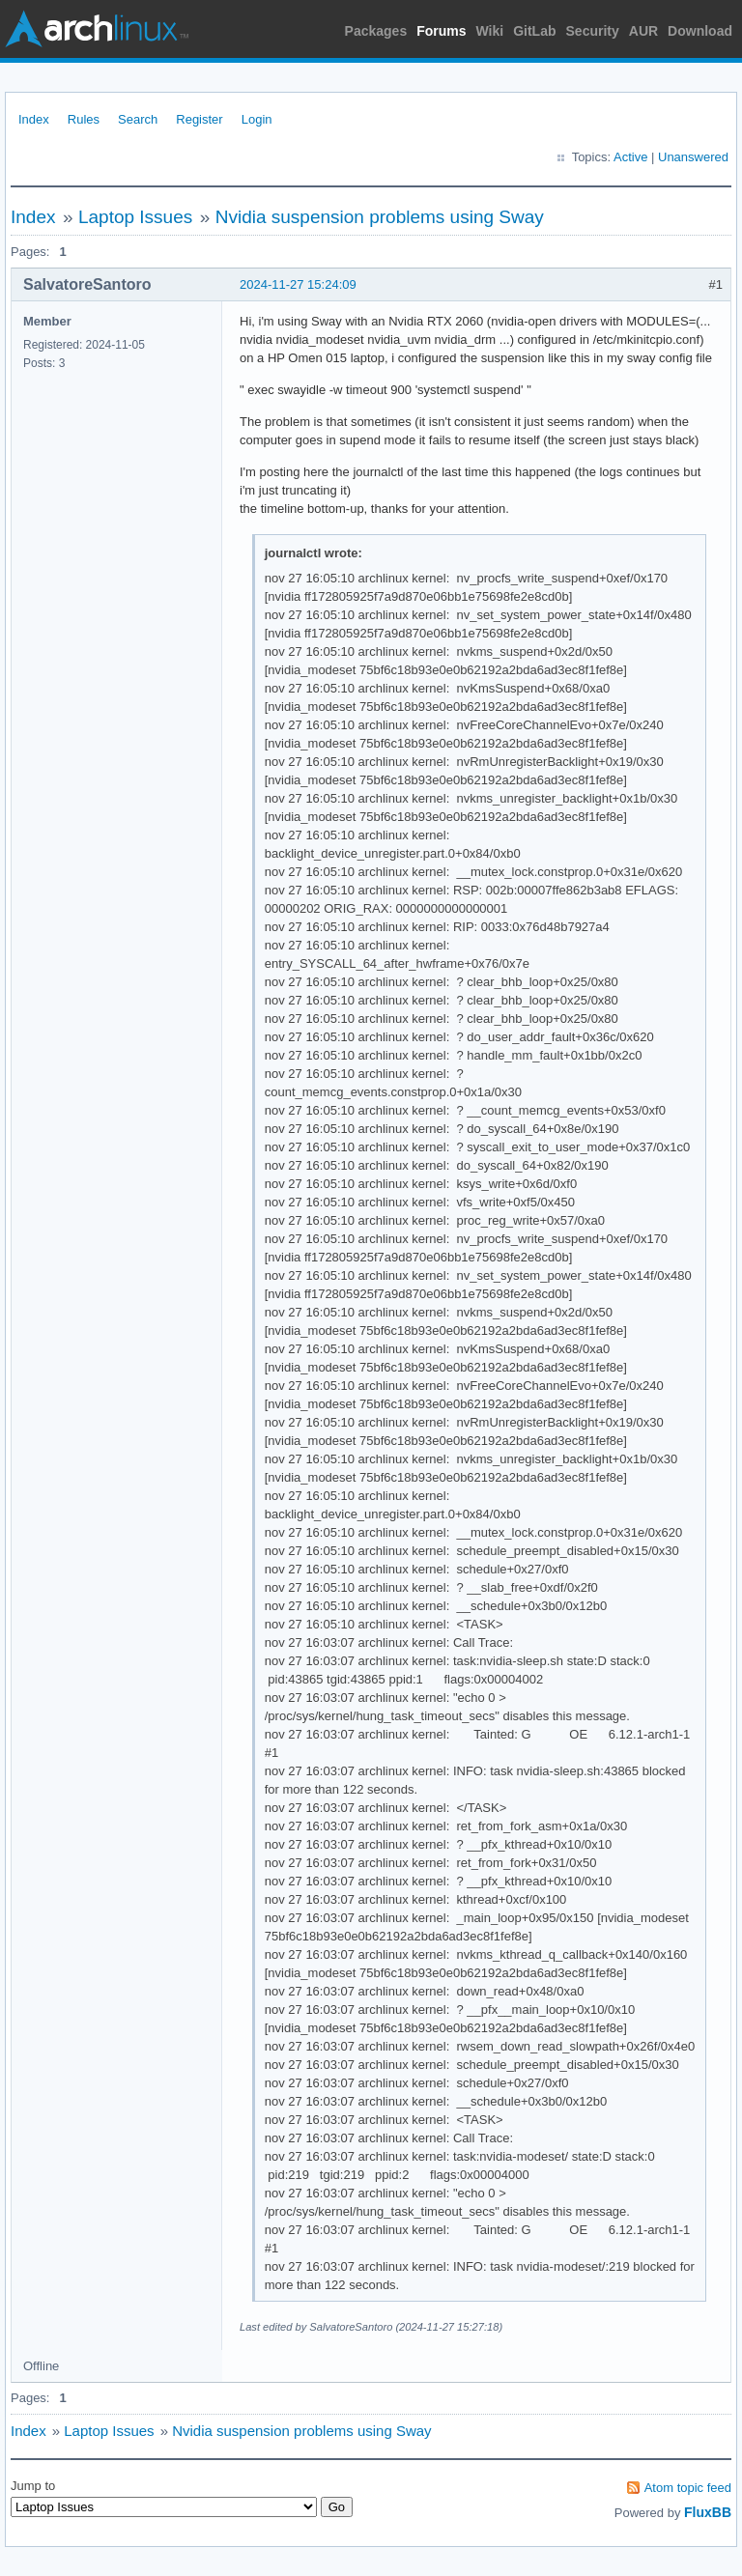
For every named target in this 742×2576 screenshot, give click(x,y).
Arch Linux (96, 29)
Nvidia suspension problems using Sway (379, 217)
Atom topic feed (687, 2487)
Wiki (490, 31)
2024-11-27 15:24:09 (298, 284)
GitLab (534, 31)
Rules (84, 119)
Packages (376, 31)
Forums (441, 31)
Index (33, 119)
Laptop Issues (135, 217)
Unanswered (693, 157)
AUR (643, 31)
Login (257, 119)
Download (700, 31)
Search (137, 119)
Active (630, 157)
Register (199, 119)
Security (592, 31)
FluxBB (707, 2512)
